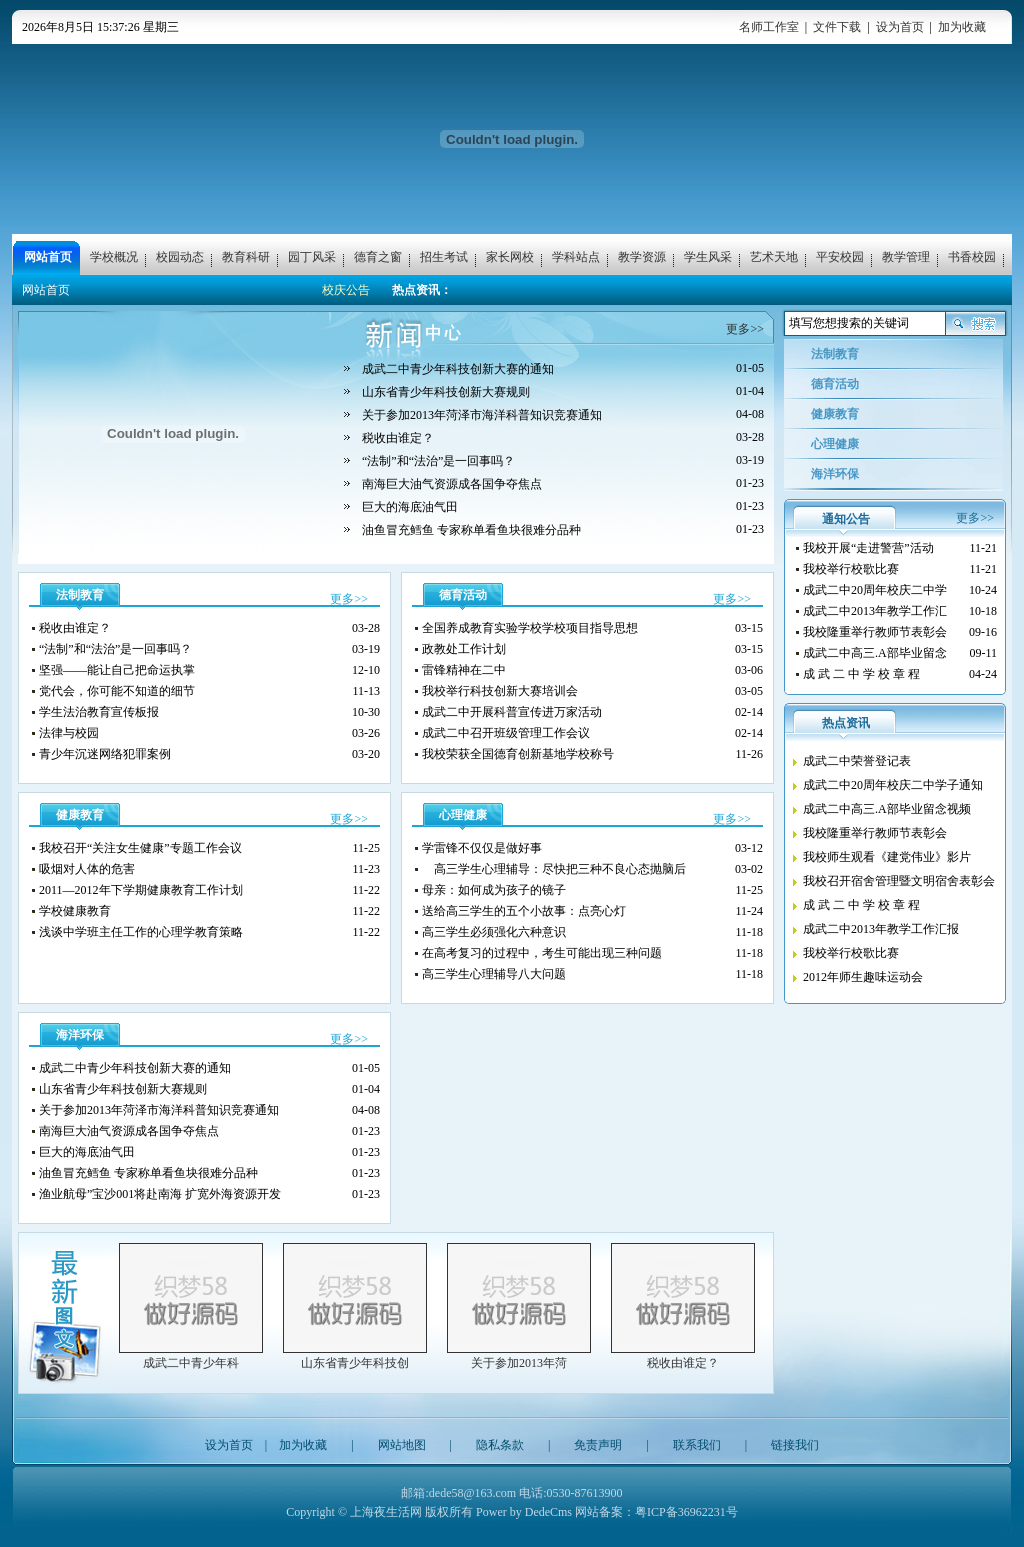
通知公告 (846, 519)
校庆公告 (346, 290)
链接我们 (795, 1445)
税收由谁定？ (683, 1363)
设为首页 (900, 27)
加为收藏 (962, 27)
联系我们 (697, 1445)
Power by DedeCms (524, 1512)
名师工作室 (769, 27)
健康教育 (80, 815)
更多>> (745, 329)
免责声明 (598, 1445)
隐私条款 (500, 1445)
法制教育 (80, 595)
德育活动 (463, 595)
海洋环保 (80, 1035)
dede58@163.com (472, 1493)
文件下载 (837, 27)
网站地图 (402, 1445)
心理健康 (463, 815)
